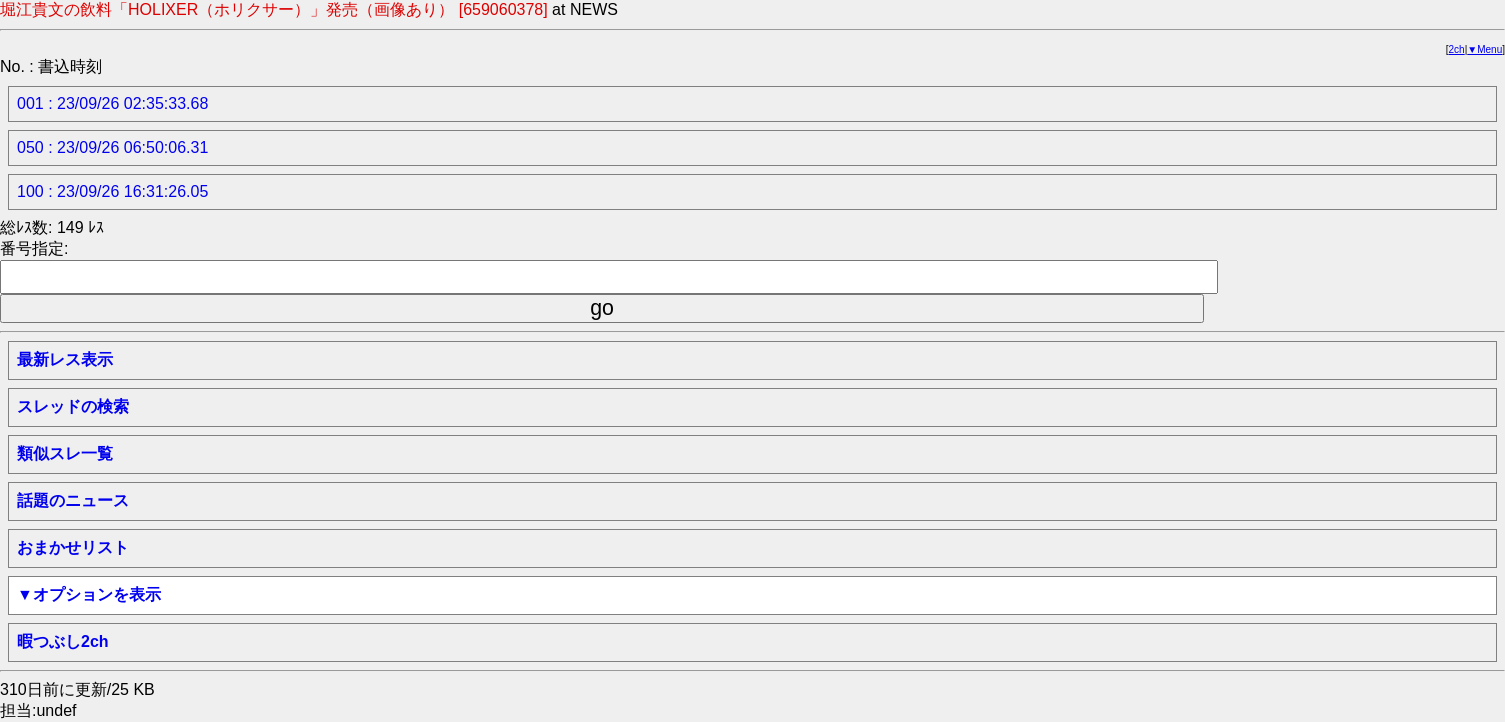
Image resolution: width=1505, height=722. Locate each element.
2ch (1457, 49)
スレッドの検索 (73, 406)
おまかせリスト (73, 547)
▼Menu (1484, 49)
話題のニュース (73, 500)
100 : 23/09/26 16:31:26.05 (112, 191)
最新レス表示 (65, 359)
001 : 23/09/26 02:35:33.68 (112, 103)
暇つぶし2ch (63, 641)
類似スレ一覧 (65, 453)
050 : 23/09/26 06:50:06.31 (112, 147)
